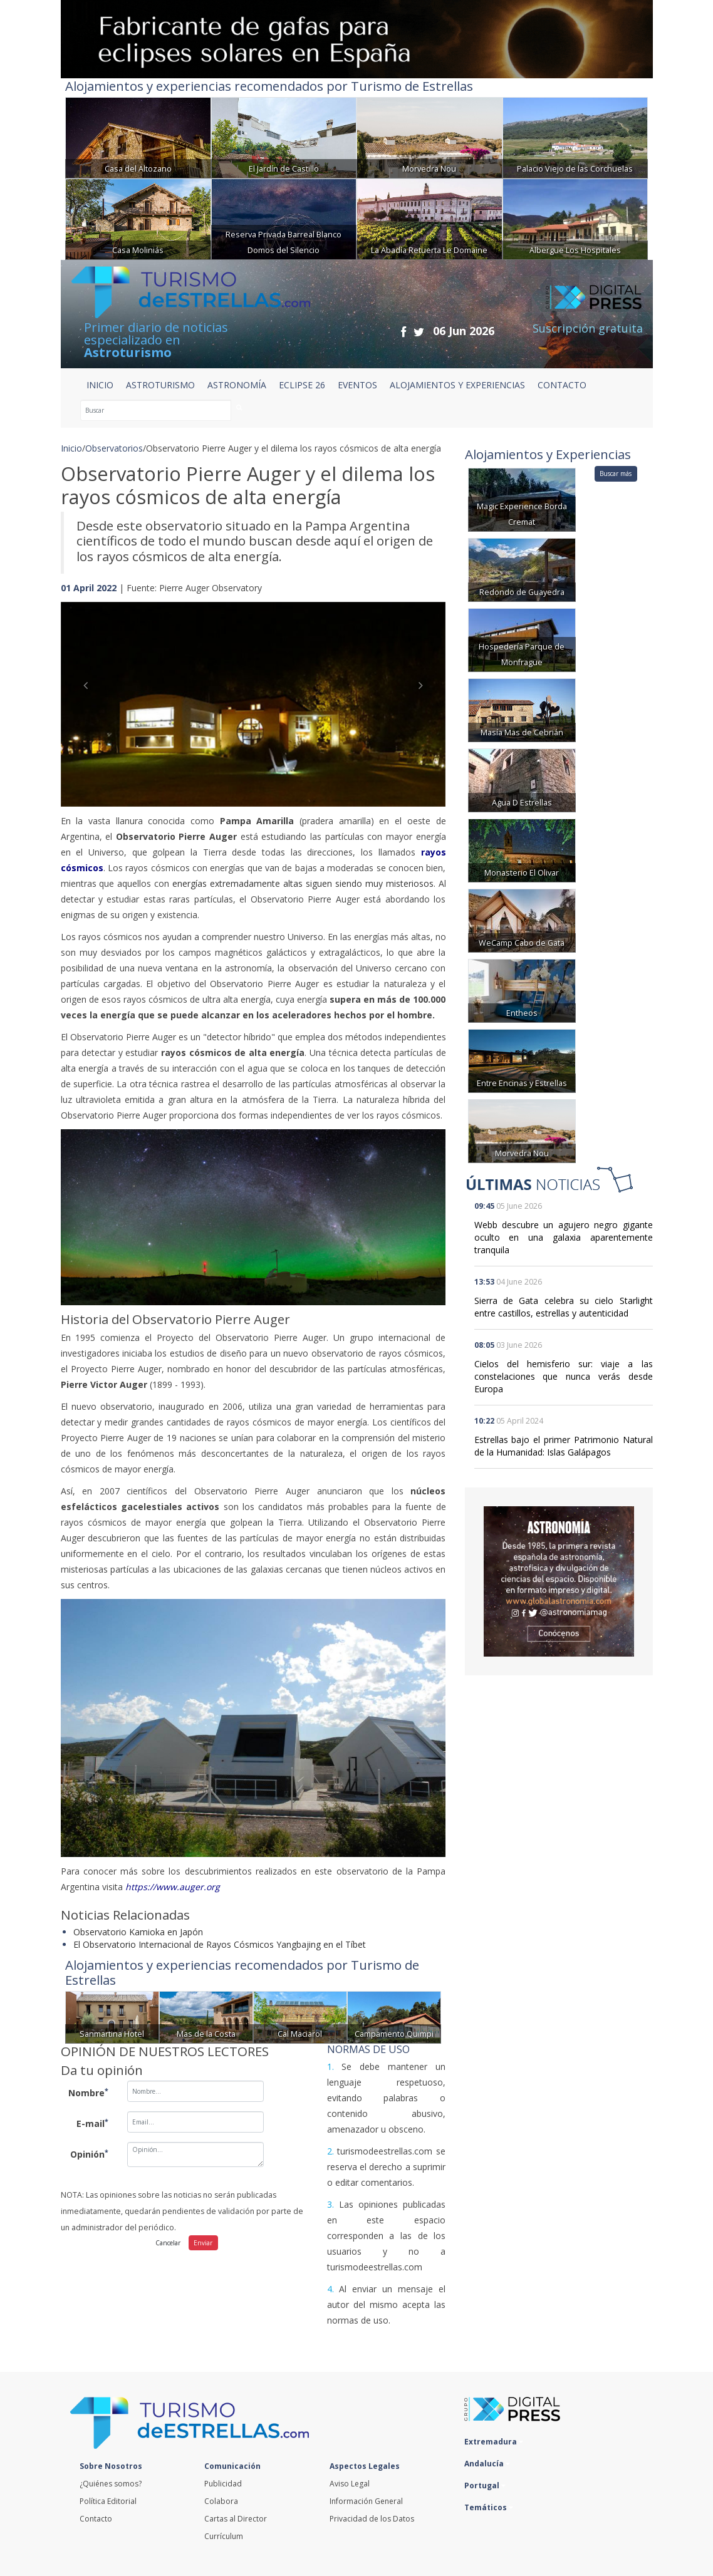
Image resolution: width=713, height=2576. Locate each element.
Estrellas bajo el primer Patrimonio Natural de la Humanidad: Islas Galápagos (563, 1446)
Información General (366, 2501)
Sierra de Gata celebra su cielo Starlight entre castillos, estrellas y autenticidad (563, 1307)
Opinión (89, 2154)
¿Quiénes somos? (111, 2483)
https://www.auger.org (172, 1887)
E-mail (92, 2123)
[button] (89, 692)
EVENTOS (357, 385)
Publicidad (223, 2483)
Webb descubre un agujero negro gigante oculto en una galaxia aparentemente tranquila (563, 1237)
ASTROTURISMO (160, 385)
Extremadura (493, 2441)
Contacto (96, 2518)
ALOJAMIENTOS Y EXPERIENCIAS (457, 385)
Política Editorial (108, 2501)
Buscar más (616, 473)
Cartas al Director (235, 2518)
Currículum (223, 2536)
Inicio (99, 385)
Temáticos (488, 2507)
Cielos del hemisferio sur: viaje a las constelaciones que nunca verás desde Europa (563, 1376)
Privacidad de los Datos (372, 2518)
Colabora (221, 2501)
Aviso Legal (350, 2483)
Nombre (88, 2092)
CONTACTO (562, 385)
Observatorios (114, 448)
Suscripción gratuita (588, 328)
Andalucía (487, 2463)
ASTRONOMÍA (236, 385)
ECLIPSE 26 (302, 385)
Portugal (485, 2485)
